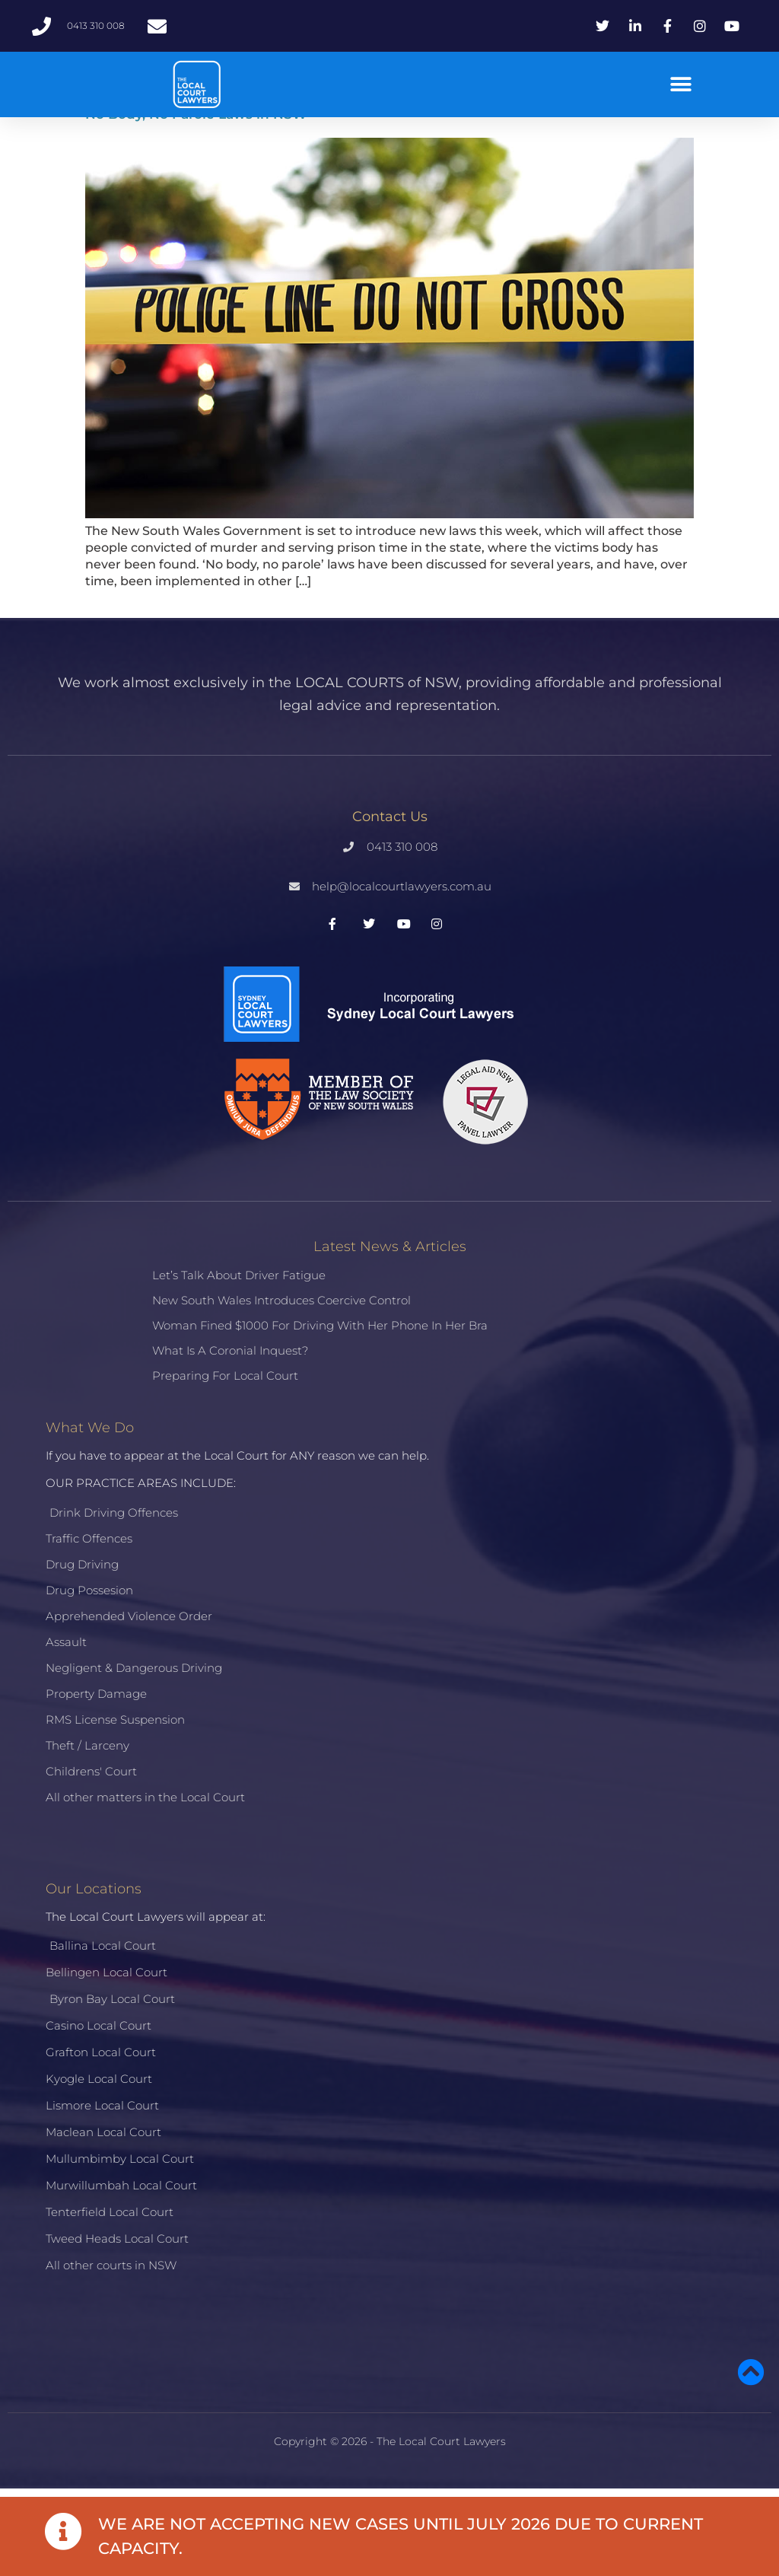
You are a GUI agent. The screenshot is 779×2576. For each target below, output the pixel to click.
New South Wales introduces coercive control (281, 1300)
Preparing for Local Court (225, 1375)
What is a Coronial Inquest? (230, 1350)
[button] (681, 85)
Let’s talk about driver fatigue (239, 1275)
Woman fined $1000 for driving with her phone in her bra (320, 1325)
